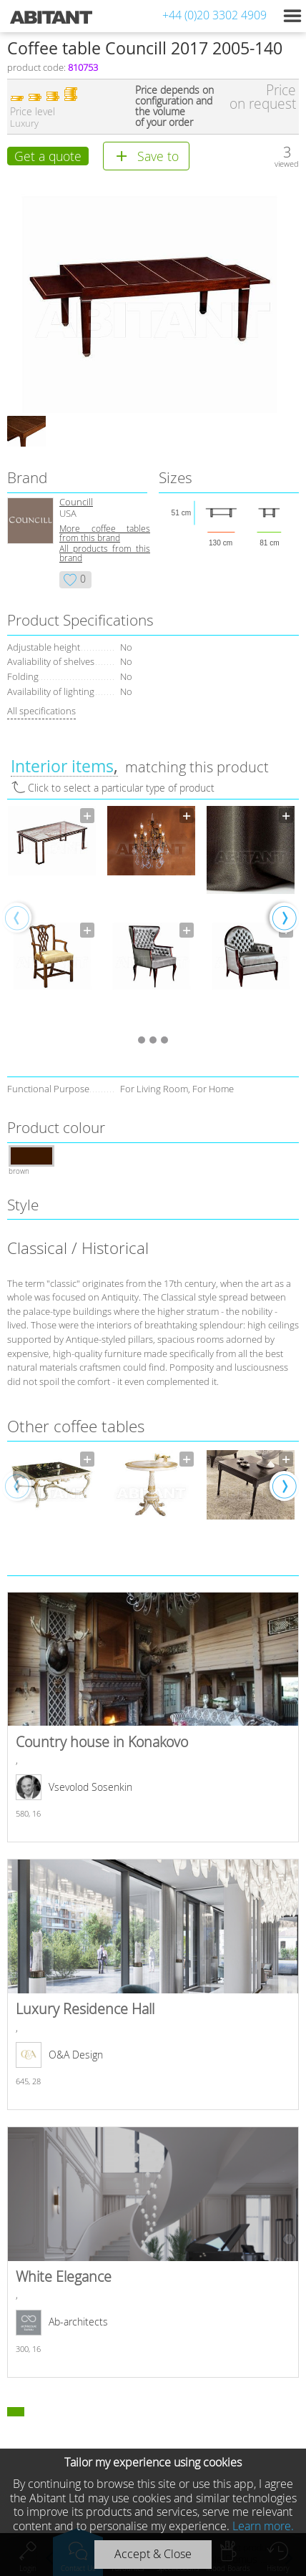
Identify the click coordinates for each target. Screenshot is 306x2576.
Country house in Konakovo (153, 1717)
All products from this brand (104, 553)
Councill (76, 502)
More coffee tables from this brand (104, 533)
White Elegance (153, 2252)
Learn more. (263, 2526)
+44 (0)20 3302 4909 (214, 15)
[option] (52, 917)
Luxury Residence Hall (153, 1984)
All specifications (41, 710)
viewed (287, 163)
